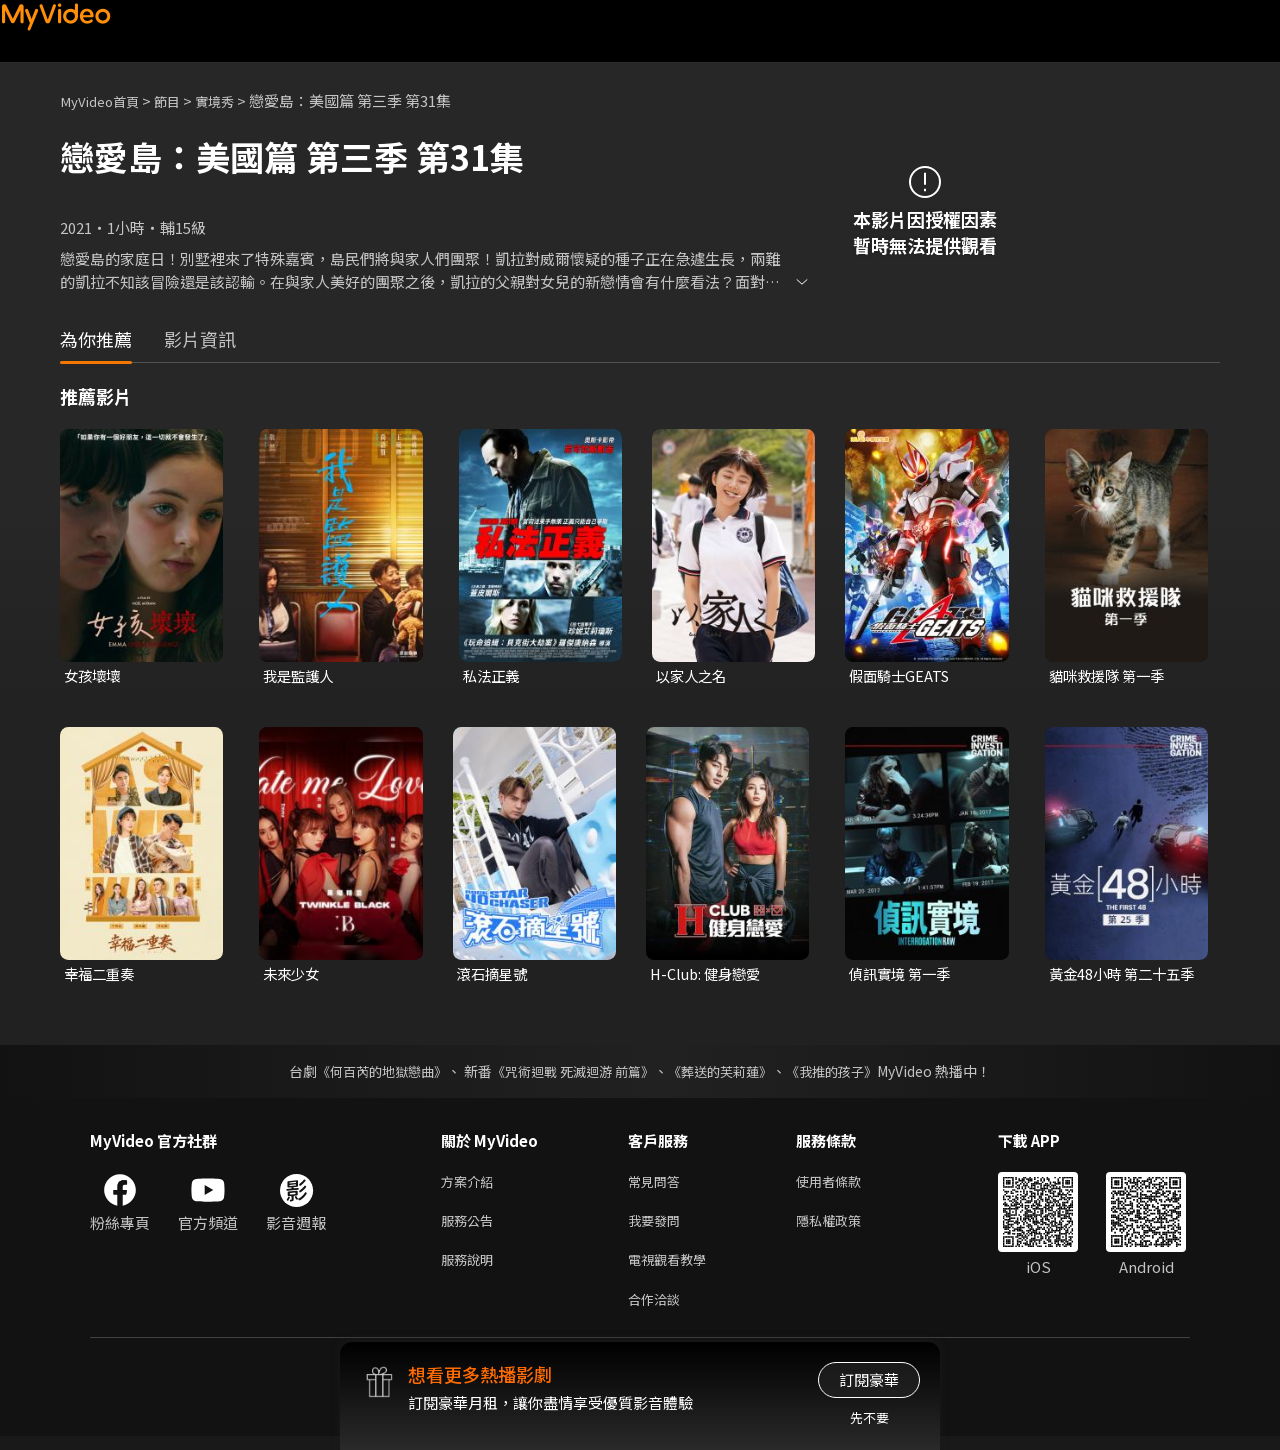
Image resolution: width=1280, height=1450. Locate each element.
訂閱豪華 (869, 1379)
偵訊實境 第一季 (903, 976)
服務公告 (471, 1227)
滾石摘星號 (494, 976)
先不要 (869, 1417)
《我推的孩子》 (847, 1074)
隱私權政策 (845, 1227)
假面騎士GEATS (902, 676)
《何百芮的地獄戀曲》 (369, 1074)
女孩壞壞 (94, 676)
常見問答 (658, 1185)
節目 (181, 100)
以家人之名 (693, 676)
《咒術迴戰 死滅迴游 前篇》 (571, 1074)
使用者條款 (845, 1185)
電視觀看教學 (673, 1269)
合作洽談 (658, 1311)
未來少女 (293, 976)
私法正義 (493, 676)
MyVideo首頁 (105, 100)
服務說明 (471, 1269)
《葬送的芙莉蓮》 (728, 1074)
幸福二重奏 (101, 976)
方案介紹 (471, 1185)
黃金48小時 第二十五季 (1118, 977)
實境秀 (233, 100)
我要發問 (658, 1227)
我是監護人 (300, 676)
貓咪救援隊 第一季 (1110, 676)
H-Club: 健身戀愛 (708, 976)
